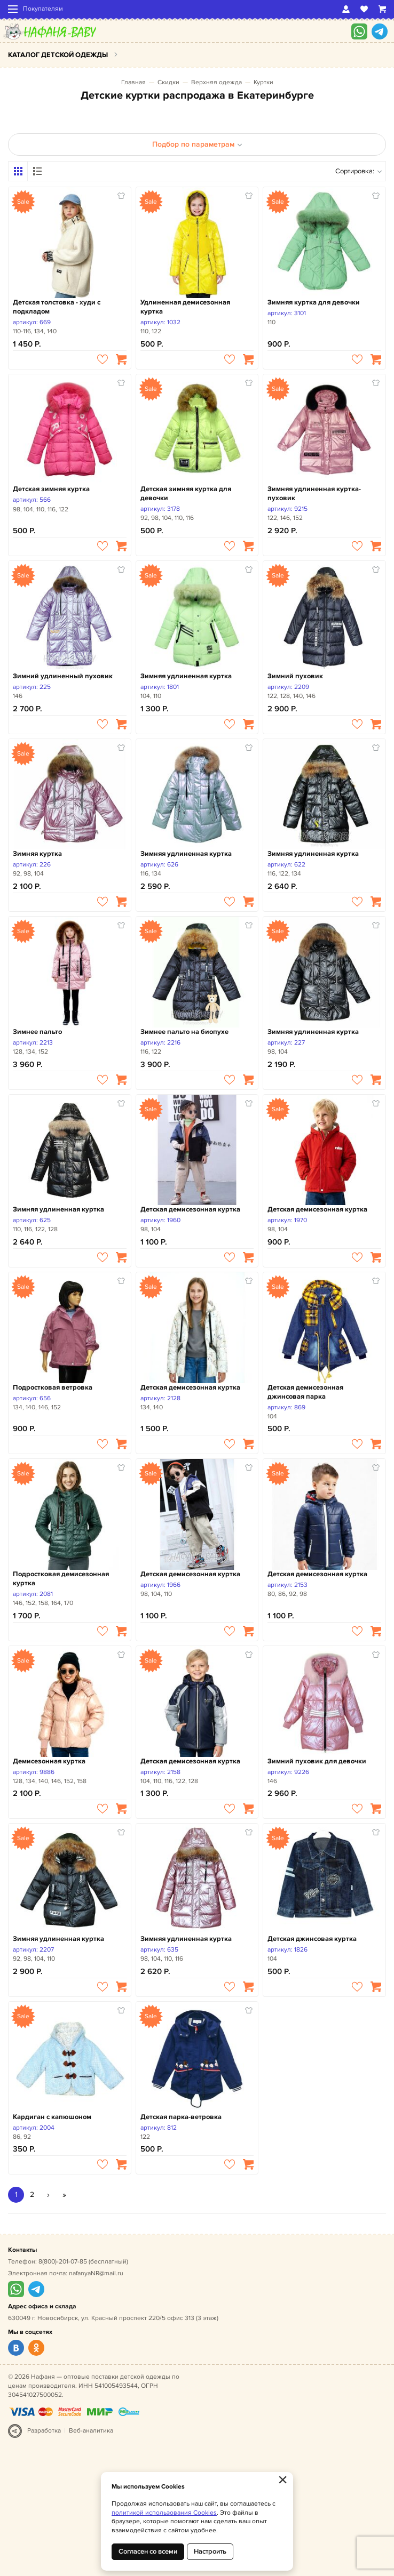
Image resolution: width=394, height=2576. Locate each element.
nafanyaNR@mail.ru (96, 2273)
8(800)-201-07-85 (62, 2262)
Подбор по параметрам (197, 144)
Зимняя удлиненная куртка (186, 676)
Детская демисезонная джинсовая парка (305, 1392)
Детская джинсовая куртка (312, 1939)
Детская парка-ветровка (181, 2117)
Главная (133, 82)
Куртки (263, 82)
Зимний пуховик (295, 676)
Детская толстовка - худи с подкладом (56, 307)
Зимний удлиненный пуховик (63, 676)
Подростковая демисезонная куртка (61, 1578)
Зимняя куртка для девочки (313, 302)
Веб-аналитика (91, 2431)
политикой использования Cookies (164, 2513)
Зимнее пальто (37, 1032)
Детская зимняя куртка (51, 489)
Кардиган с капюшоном (52, 2117)
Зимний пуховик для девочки (316, 1761)
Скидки (168, 82)
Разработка (44, 2431)
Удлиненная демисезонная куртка (185, 307)
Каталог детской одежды (58, 55)
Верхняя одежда (216, 82)
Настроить (210, 2551)
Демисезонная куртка (49, 1761)
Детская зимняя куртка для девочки (185, 493)
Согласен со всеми (148, 2551)
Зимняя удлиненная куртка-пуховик (314, 493)
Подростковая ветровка (52, 1387)
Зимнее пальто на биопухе (184, 1032)
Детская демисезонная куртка (190, 1209)
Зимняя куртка (37, 853)
